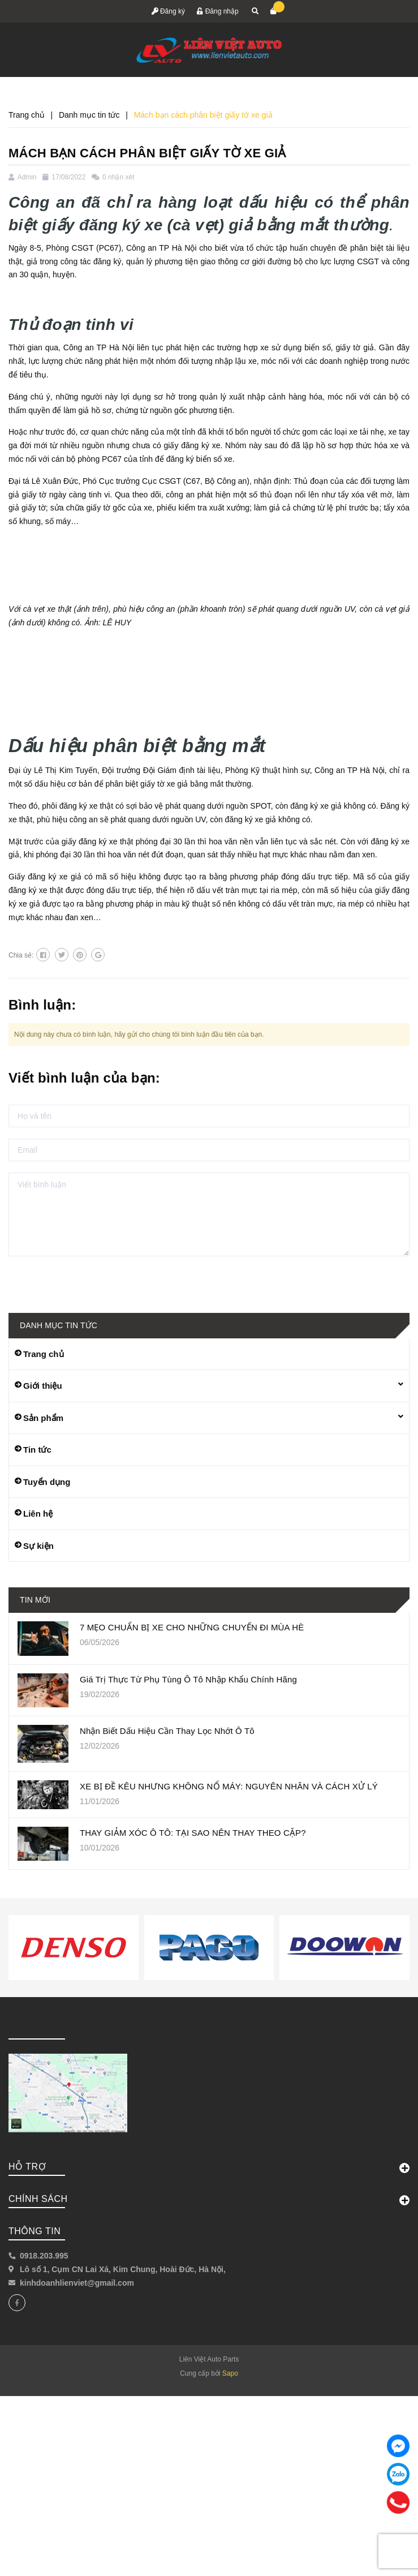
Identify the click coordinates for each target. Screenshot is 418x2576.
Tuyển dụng (46, 1482)
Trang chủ (43, 1354)
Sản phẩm (43, 1418)
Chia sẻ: (20, 955)
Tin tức (37, 1449)
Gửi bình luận (47, 1278)
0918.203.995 (44, 2255)
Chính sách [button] (209, 2199)
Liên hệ (38, 1513)
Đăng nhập (217, 11)
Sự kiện (38, 1546)
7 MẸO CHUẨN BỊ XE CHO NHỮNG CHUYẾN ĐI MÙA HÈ (192, 1627)
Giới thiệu (42, 1385)
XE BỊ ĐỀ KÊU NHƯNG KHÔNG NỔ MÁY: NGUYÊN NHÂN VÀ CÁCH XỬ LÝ (229, 1786)
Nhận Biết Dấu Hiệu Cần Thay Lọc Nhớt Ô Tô (167, 1731)
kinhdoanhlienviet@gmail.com (77, 2282)
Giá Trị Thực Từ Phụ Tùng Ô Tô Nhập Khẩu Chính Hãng (188, 1679)
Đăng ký (168, 11)
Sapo (230, 2373)
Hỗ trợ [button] (209, 2167)
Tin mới (35, 1599)
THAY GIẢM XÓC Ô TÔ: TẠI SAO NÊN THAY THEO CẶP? (193, 1832)
